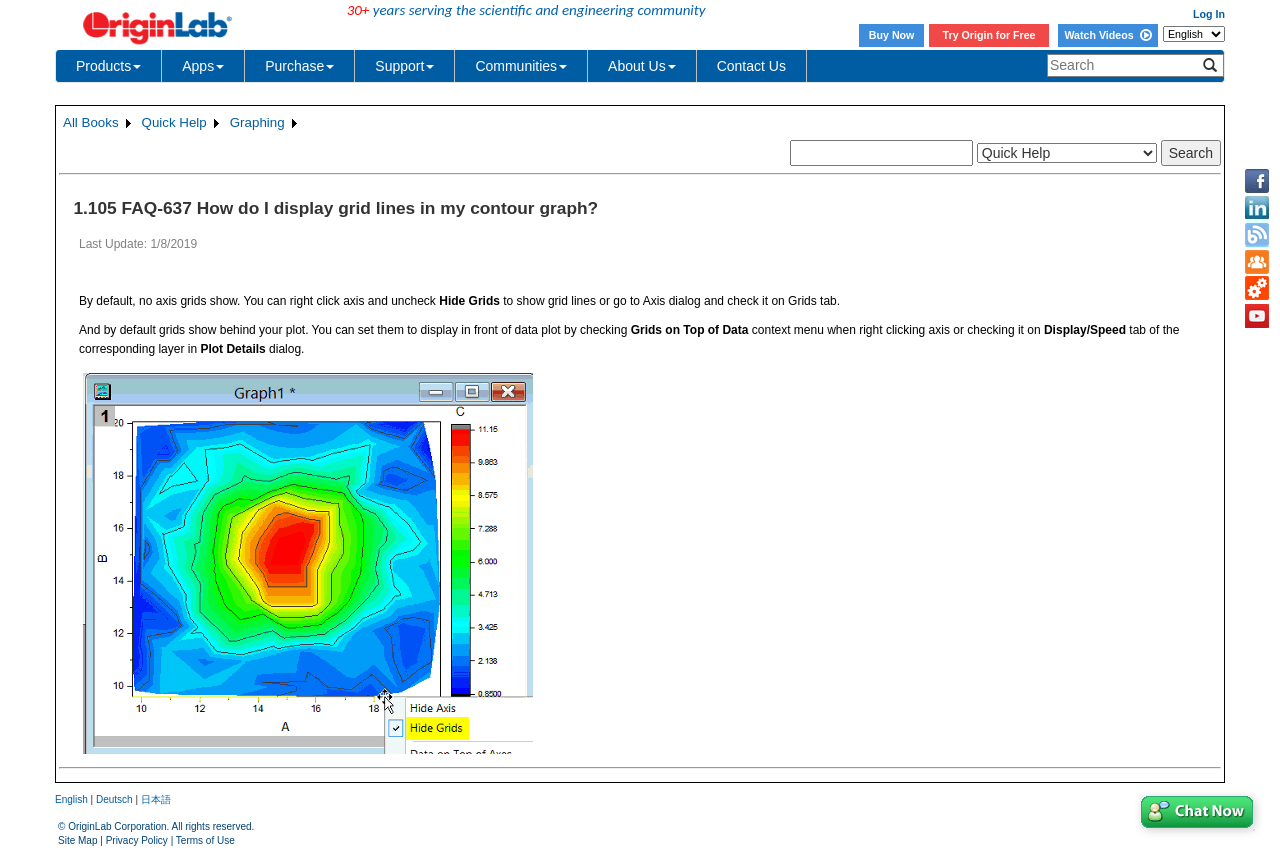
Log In (1209, 14)
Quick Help (174, 122)
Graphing (257, 122)
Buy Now (892, 35)
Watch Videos (1107, 35)
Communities (521, 66)
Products (108, 66)
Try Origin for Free (989, 35)
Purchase (299, 66)
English (71, 799)
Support (404, 66)
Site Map (77, 840)
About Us (642, 66)
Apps (203, 66)
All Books (91, 122)
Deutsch (114, 799)
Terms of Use (205, 840)
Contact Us (751, 66)
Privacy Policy (137, 840)
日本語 (156, 799)
